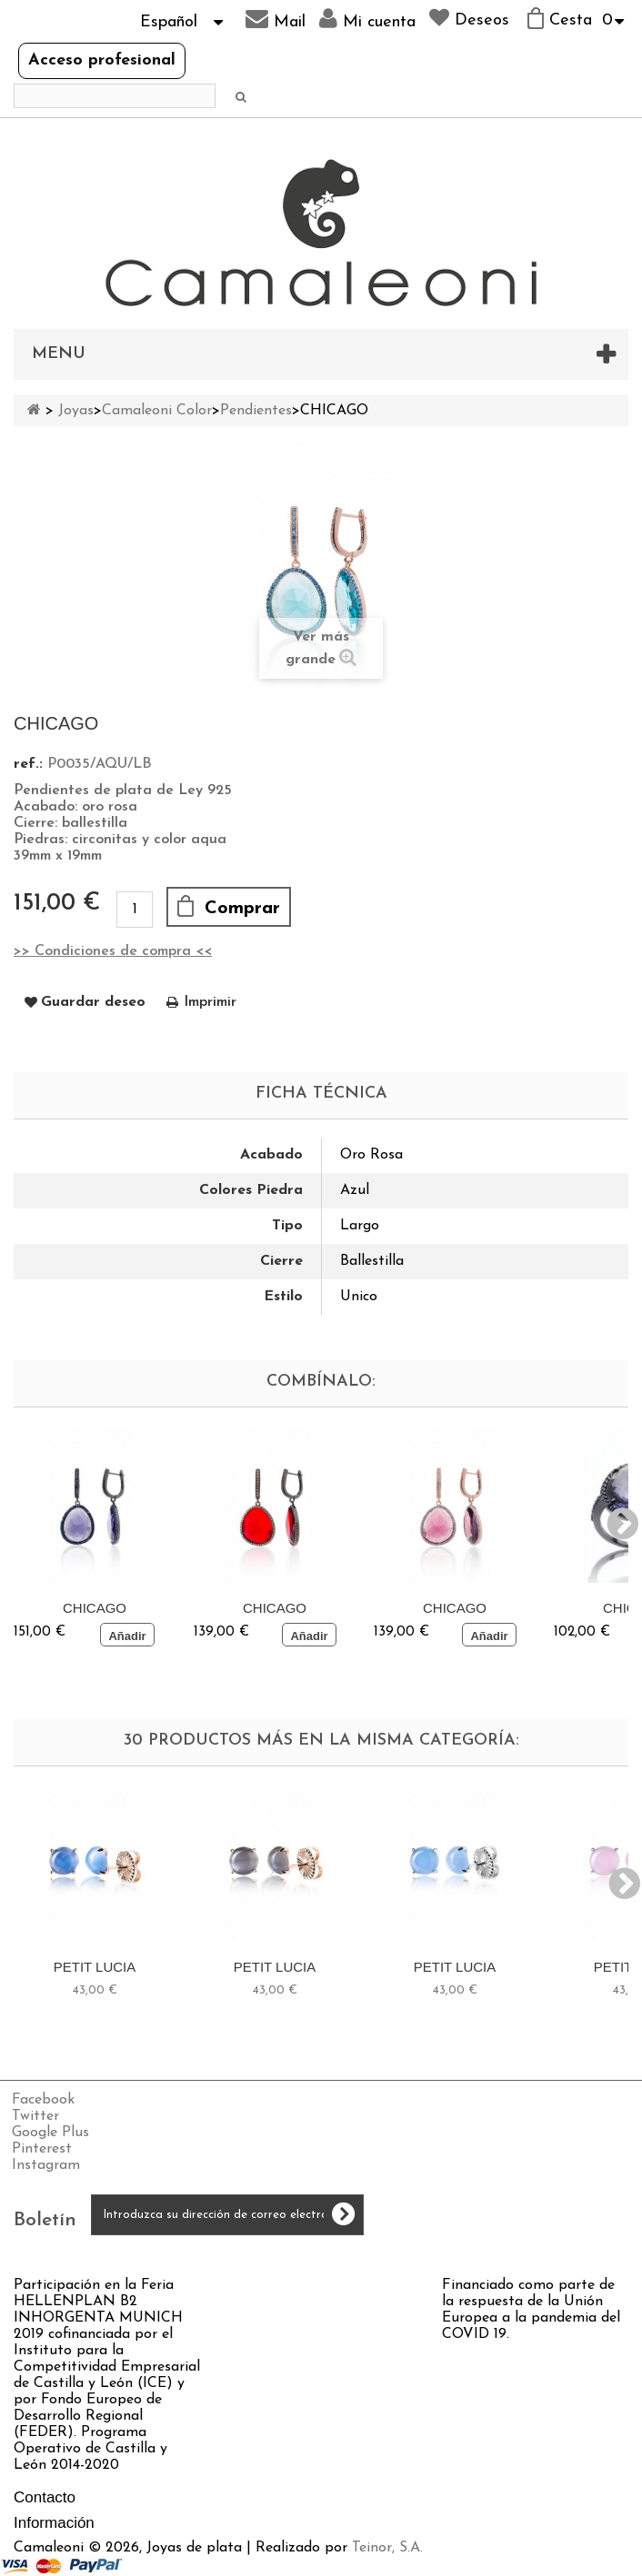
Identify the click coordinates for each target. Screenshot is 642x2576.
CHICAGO (94, 1608)
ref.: (28, 764)
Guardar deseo (93, 1002)
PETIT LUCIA (95, 1966)
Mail (276, 19)
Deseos (469, 18)
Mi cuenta (367, 19)
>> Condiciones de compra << (113, 951)
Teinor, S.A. (387, 2548)
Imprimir (210, 1002)
